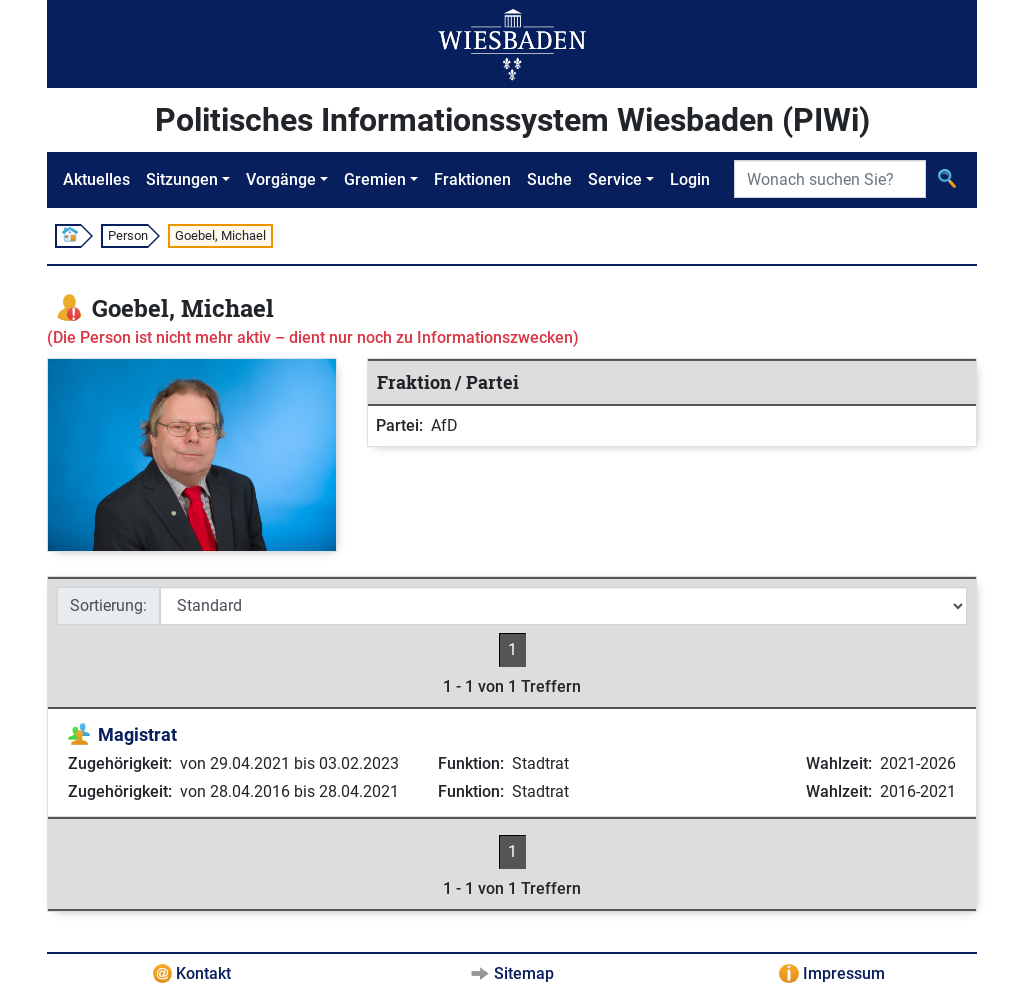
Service (615, 179)
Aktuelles (96, 179)
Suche (549, 179)
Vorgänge (281, 179)
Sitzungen (182, 179)
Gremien (375, 179)
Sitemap (524, 973)
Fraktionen (472, 179)
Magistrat (137, 734)
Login (690, 179)
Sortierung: (108, 605)
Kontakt (203, 973)
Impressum (844, 973)
